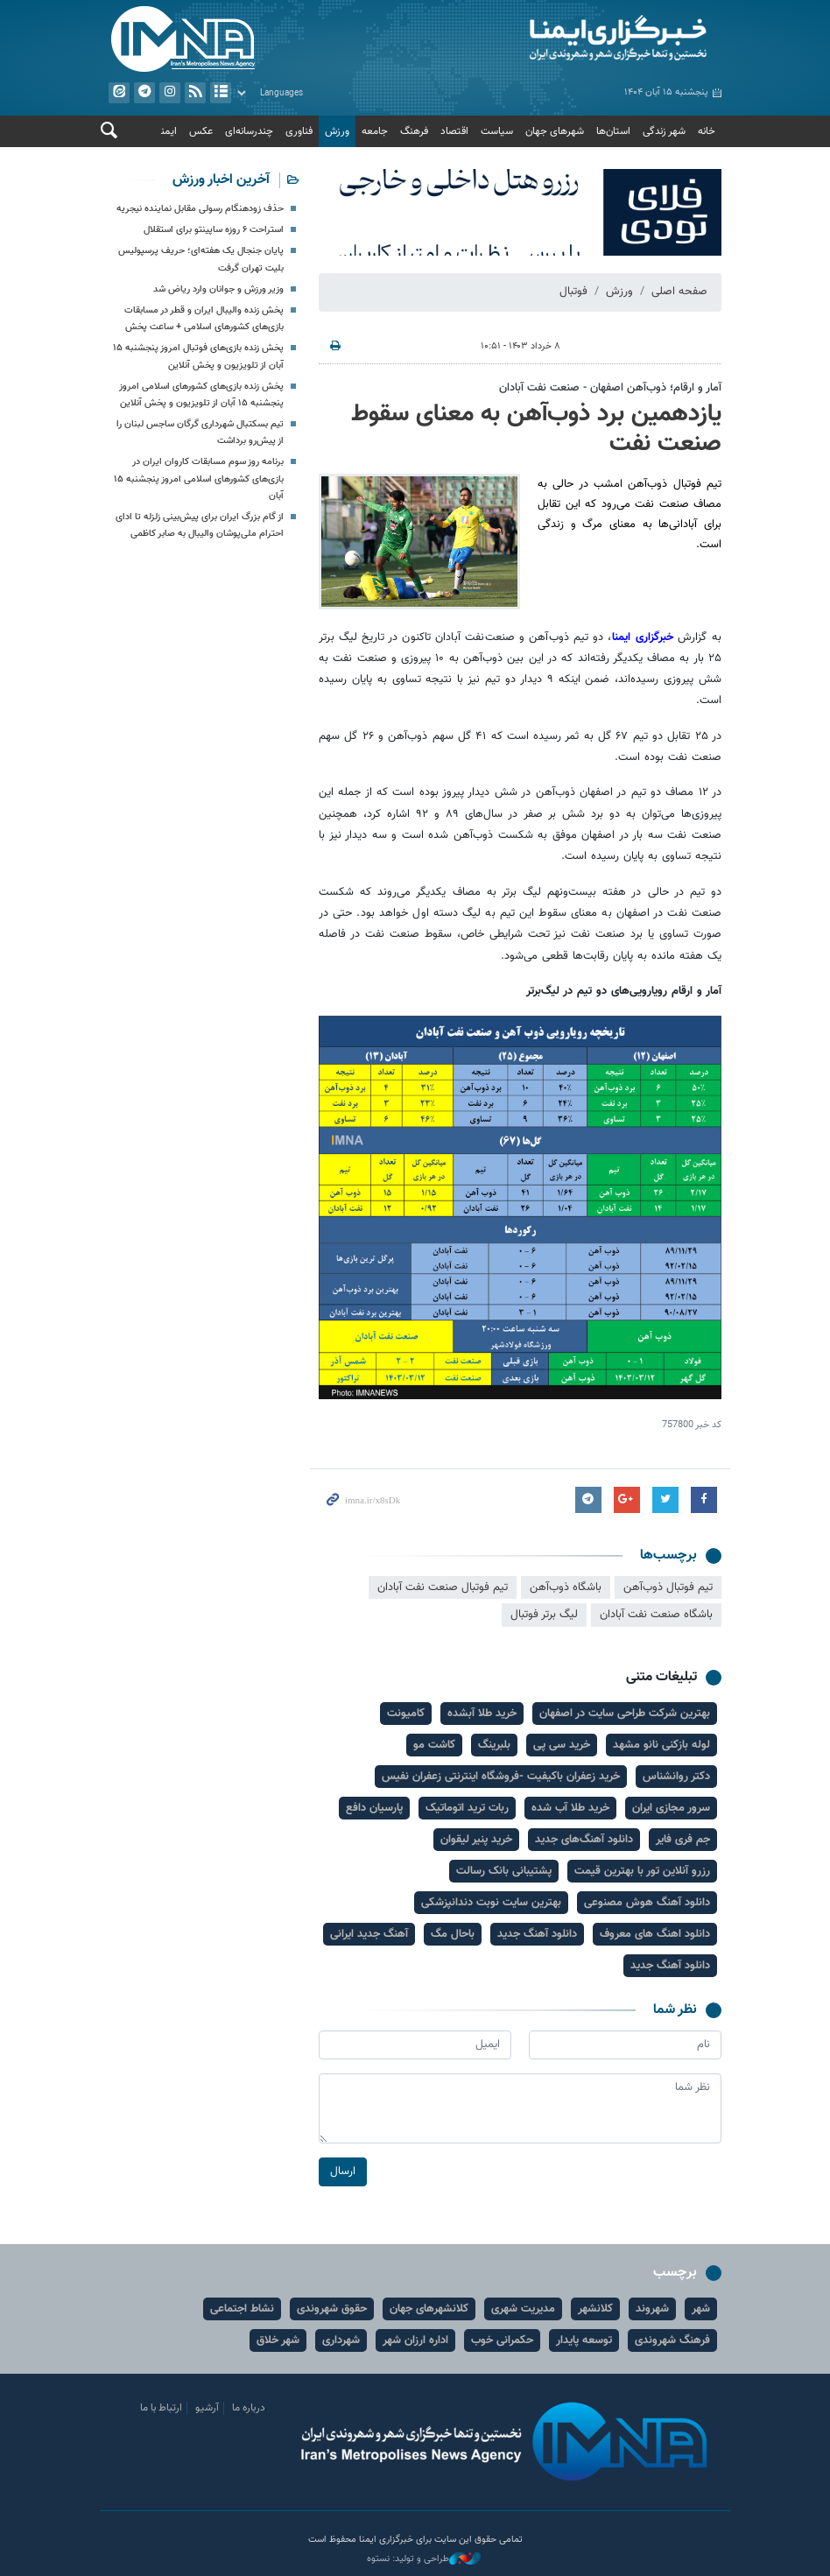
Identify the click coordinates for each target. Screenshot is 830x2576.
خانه (706, 131)
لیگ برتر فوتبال (544, 1614)
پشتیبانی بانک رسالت (504, 1871)
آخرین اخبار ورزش (221, 180)
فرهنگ (414, 131)
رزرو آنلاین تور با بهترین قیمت (642, 1871)
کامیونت (406, 1713)
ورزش (337, 131)
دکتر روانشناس (676, 1776)
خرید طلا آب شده (570, 1808)
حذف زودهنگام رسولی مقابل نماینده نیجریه (200, 208)
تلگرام (144, 92)
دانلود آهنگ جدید (537, 1934)
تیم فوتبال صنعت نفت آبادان (442, 1587)
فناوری (299, 131)
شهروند (652, 2309)
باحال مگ (453, 1934)
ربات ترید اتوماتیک (467, 1808)
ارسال (342, 2171)
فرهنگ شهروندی (672, 2340)
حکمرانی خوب (502, 2340)
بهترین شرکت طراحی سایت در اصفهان (624, 1713)
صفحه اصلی (679, 291)
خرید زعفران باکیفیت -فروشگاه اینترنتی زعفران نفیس (501, 1776)
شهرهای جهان (554, 131)
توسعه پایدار (584, 2340)
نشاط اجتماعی (242, 2309)
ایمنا (572, 39)
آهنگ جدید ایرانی (369, 1934)
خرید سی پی (561, 1745)
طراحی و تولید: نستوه (424, 2559)
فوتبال (573, 291)
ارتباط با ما (161, 2408)
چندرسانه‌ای (249, 131)
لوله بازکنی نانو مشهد (661, 1745)
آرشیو (220, 92)
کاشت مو (434, 1745)
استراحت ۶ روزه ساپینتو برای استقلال (214, 229)
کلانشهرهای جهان (429, 2309)
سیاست (497, 131)
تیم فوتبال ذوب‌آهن (668, 1587)
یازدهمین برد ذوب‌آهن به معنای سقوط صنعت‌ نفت (536, 429)
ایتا (119, 92)
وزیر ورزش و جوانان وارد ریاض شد (218, 289)
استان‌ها (613, 131)
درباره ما (248, 2408)
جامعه (375, 131)
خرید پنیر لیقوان (476, 1839)
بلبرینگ (494, 1745)
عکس (201, 131)
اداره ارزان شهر (415, 2340)
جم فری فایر (683, 1839)
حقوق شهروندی (332, 2309)
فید (195, 92)
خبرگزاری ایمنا (645, 637)
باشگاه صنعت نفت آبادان (656, 1614)
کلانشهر (595, 2309)
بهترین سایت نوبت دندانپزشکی (491, 1902)
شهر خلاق (278, 2340)
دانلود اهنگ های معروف (655, 1934)
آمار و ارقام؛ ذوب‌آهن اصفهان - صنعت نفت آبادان (610, 388)
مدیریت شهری (523, 2309)
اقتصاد (454, 131)
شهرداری (341, 2340)
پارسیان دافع (374, 1808)
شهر (701, 2309)
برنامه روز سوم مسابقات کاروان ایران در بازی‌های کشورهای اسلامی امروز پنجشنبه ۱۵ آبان (199, 478)
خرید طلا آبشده (482, 1713)
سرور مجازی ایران (671, 1808)
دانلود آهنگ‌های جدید (584, 1839)
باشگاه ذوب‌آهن (565, 1587)
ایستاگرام (170, 92)
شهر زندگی (664, 131)
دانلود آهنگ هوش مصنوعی (647, 1902)
